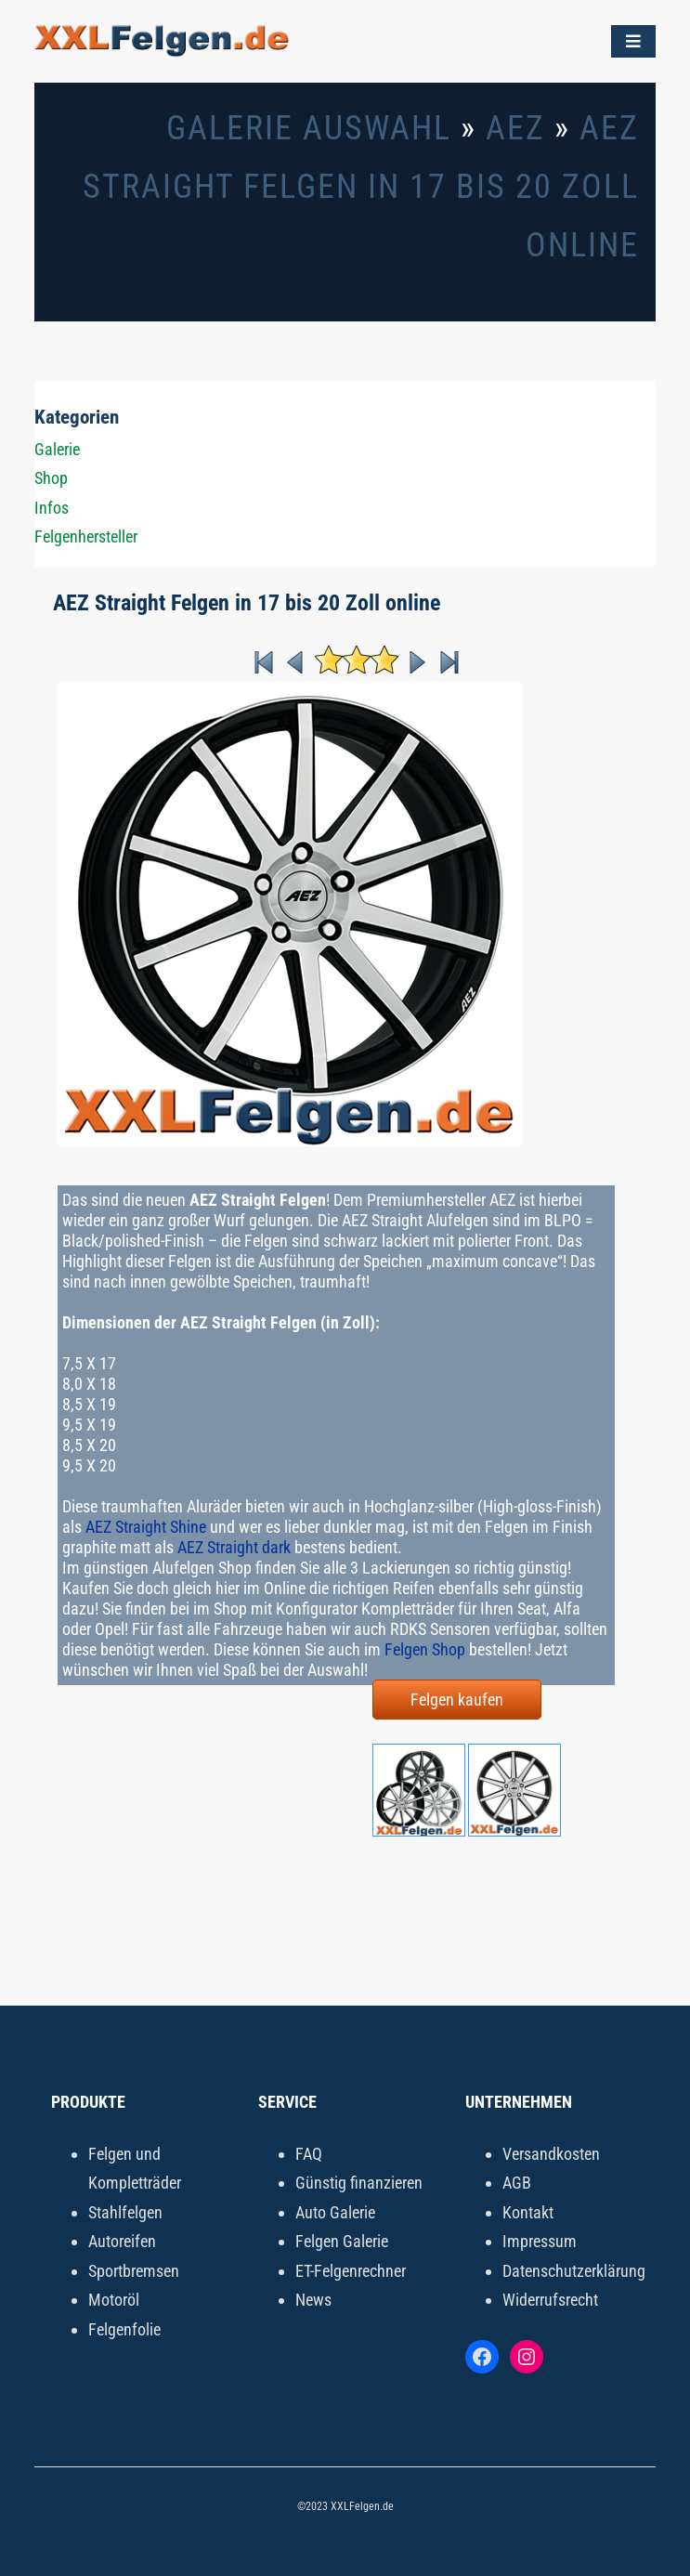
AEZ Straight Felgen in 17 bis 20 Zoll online (361, 187)
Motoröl (113, 2299)
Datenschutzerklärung (573, 2271)
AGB (516, 2182)
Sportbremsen (133, 2271)
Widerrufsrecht (550, 2299)
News (313, 2299)
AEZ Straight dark (234, 1547)
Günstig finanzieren (359, 2182)
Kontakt (527, 2212)
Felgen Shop (424, 1649)
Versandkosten (551, 2154)
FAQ (308, 2154)
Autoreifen (122, 2241)
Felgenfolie (124, 2329)
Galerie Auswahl (308, 128)
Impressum (539, 2241)
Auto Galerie (335, 2212)
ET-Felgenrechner (350, 2271)
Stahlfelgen (125, 2212)
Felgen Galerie (341, 2241)
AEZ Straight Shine (145, 1526)
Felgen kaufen (456, 1699)
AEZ (515, 128)
